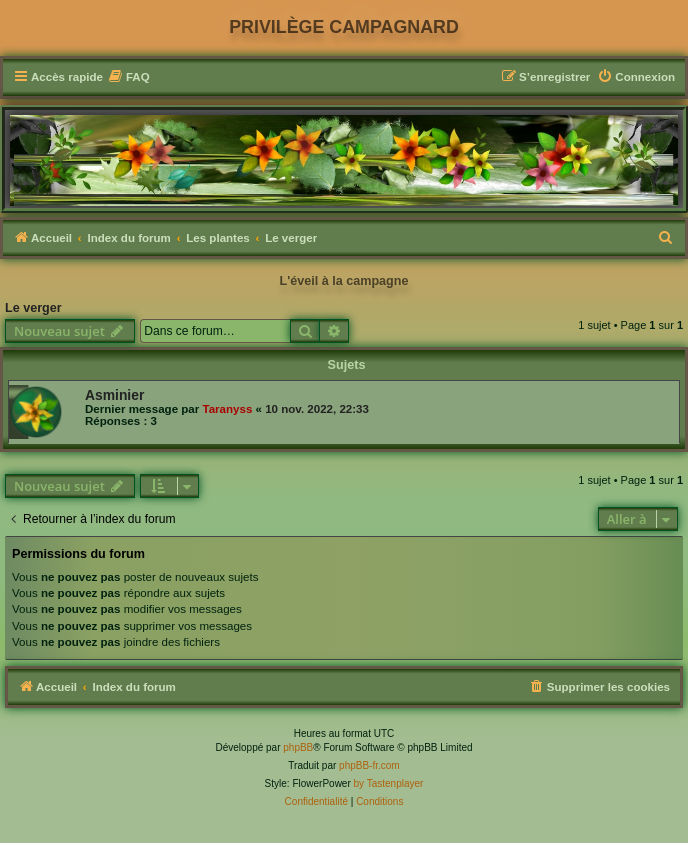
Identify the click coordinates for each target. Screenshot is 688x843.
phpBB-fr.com (369, 765)
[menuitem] (129, 77)
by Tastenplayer (389, 783)
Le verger (33, 308)
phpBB (298, 747)
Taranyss (227, 409)
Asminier (114, 395)
